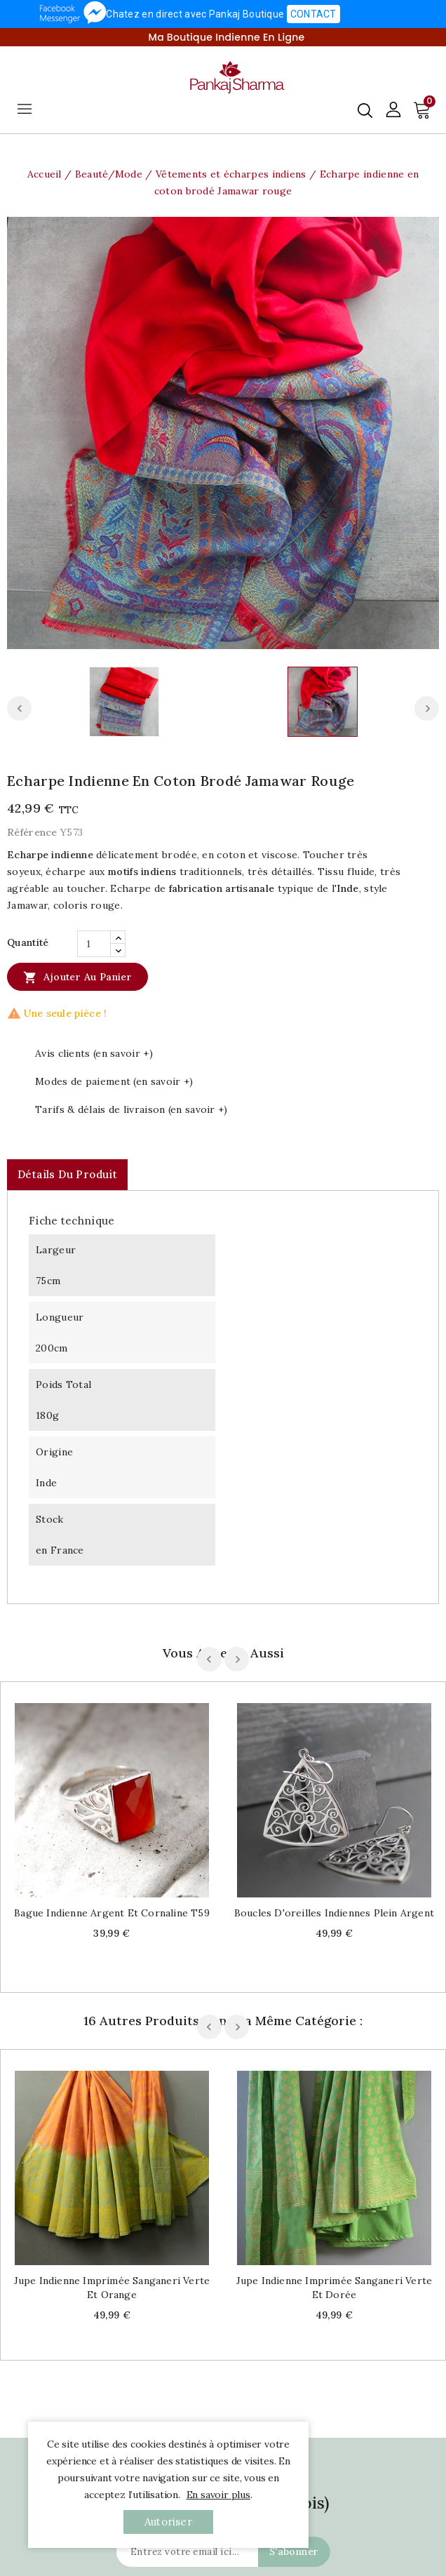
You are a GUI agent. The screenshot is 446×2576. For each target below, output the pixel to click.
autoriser (168, 2521)
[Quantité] (94, 943)
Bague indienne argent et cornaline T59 (112, 1913)
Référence (32, 832)
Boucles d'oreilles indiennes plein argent (334, 1913)
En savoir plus (218, 2494)
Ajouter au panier (77, 977)
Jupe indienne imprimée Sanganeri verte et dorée (334, 2287)
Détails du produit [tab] (67, 1174)
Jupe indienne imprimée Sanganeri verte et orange (112, 2287)
